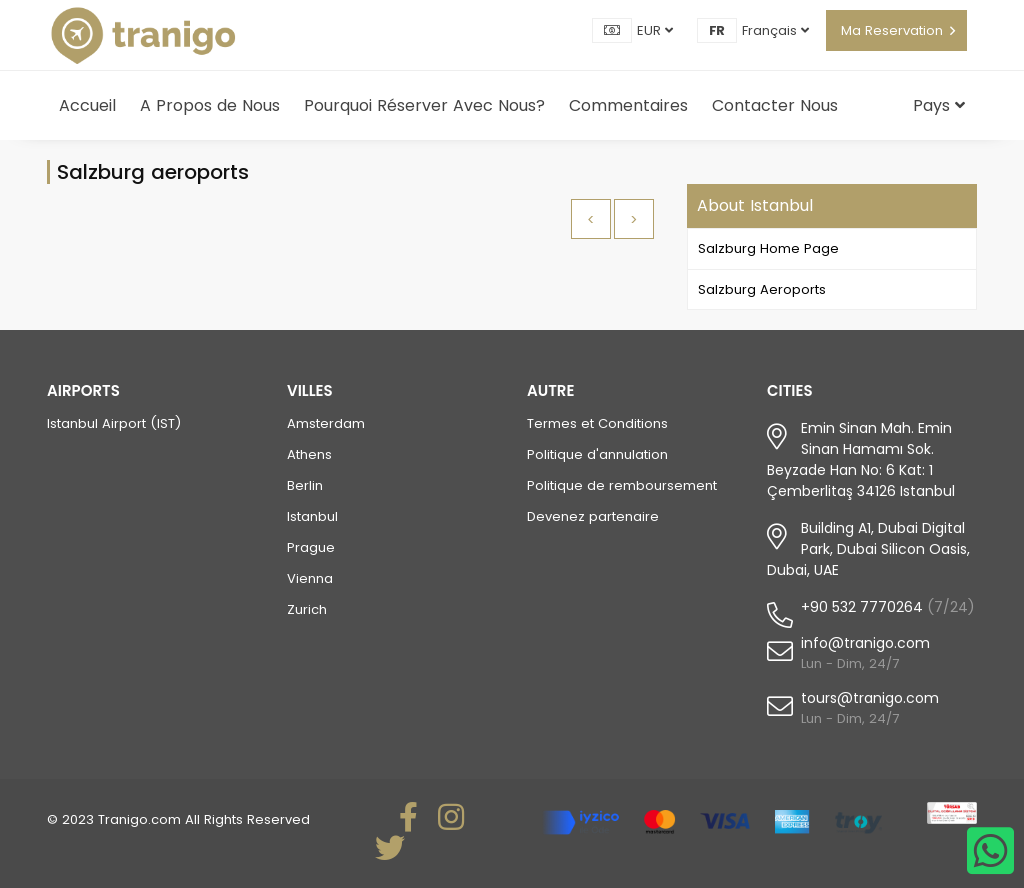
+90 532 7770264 (862, 607)
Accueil (87, 105)
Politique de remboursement (622, 485)
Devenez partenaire (593, 516)
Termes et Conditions (597, 423)
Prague (311, 547)
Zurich (307, 609)
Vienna (310, 578)
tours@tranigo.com (870, 698)
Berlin (305, 485)
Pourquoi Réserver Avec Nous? (424, 105)
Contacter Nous (775, 105)
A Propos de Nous (210, 105)
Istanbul (312, 516)
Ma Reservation (892, 30)
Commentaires (628, 105)
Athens (309, 454)
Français (775, 30)
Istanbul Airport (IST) (114, 423)
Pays (939, 105)
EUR (655, 30)
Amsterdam (326, 423)
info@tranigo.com (865, 643)
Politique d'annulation (597, 454)
